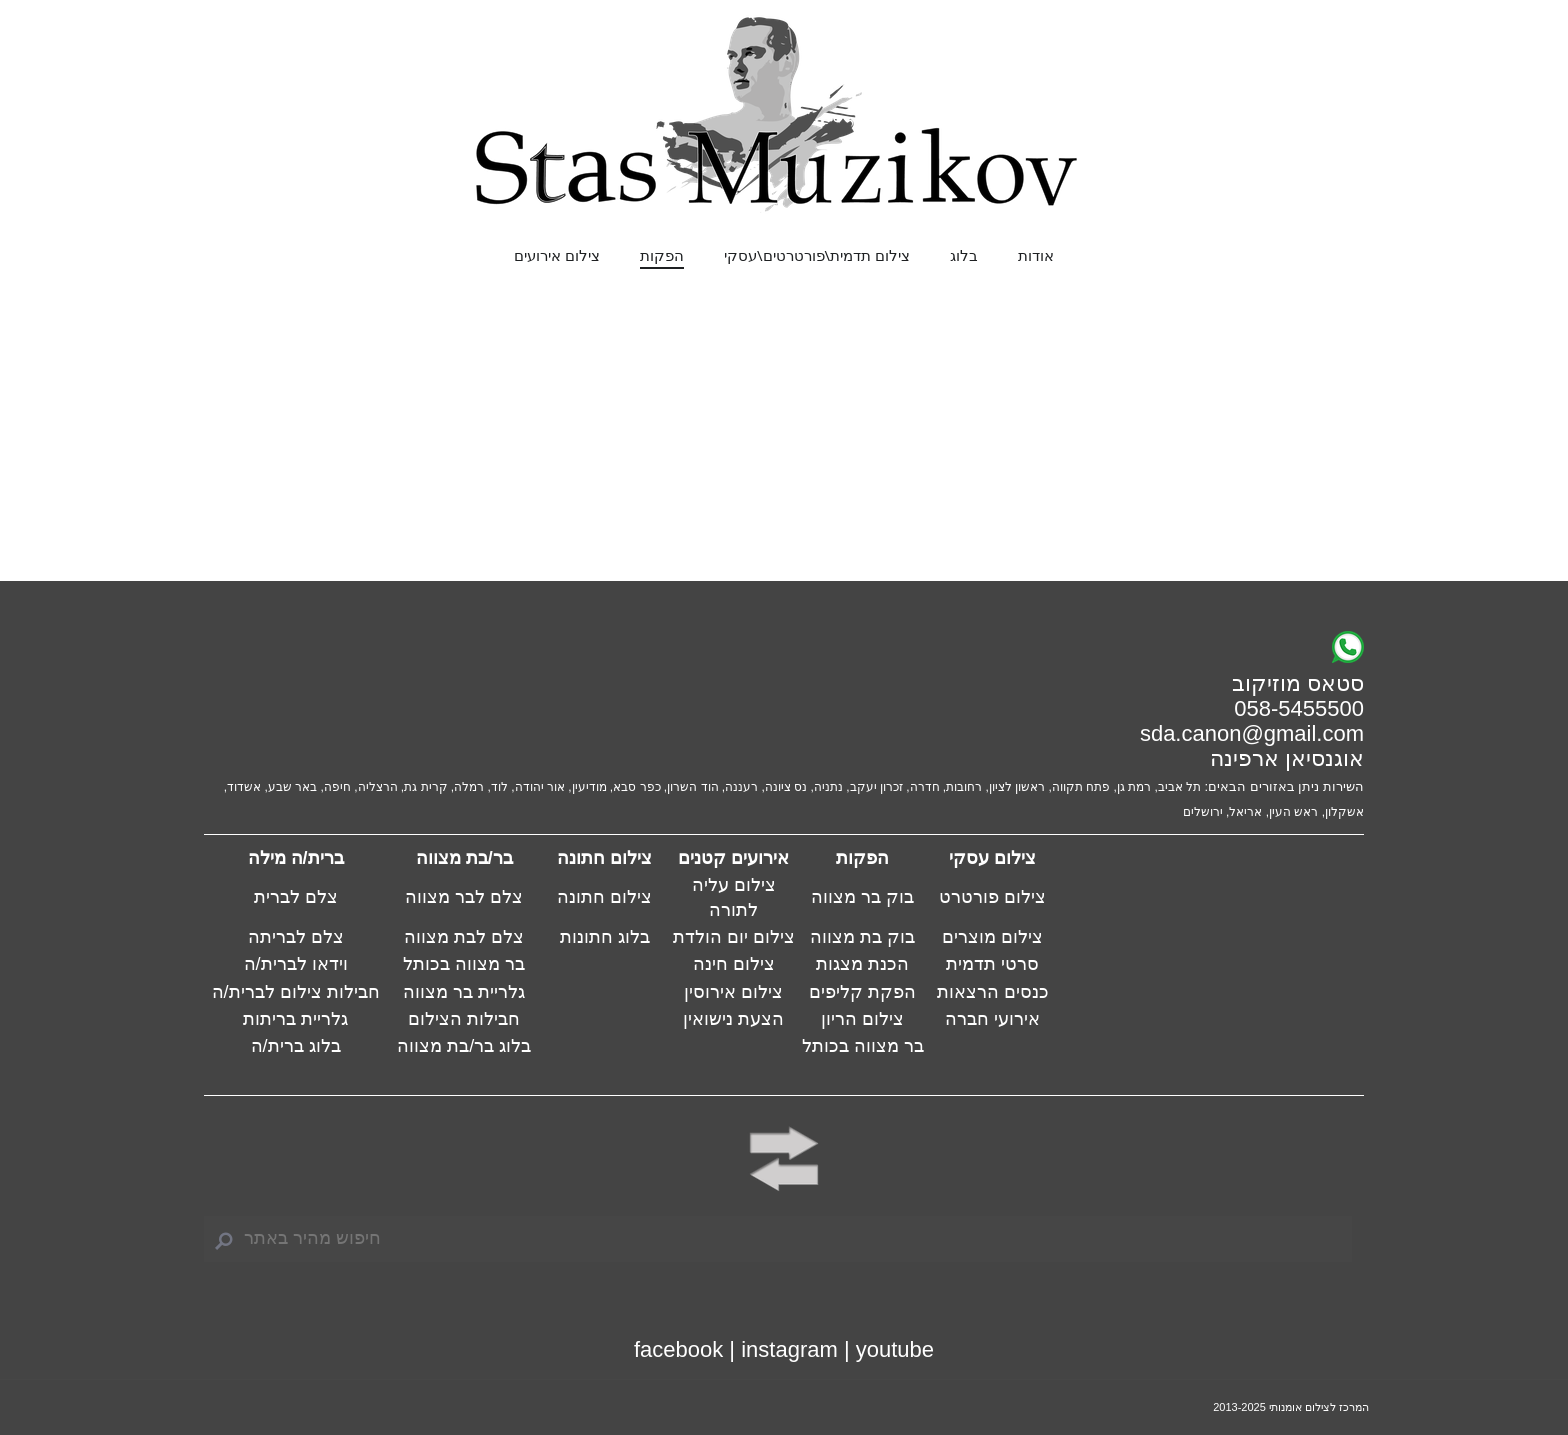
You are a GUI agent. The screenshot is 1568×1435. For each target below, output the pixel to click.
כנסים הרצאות (993, 992)
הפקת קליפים (862, 992)
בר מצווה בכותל (464, 964)
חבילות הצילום (464, 1019)
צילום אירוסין (733, 992)
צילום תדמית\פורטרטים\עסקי (817, 255)
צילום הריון (862, 1019)
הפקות (662, 255)
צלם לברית (296, 897)
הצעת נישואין (733, 1019)
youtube (895, 1349)
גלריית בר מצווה (464, 992)
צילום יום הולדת (734, 937)
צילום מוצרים (992, 937)
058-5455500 (1299, 708)
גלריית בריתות (295, 1019)
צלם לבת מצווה (464, 937)
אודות (1036, 255)
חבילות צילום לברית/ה (296, 992)
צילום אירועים (557, 255)
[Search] (778, 1238)
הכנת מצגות (862, 964)
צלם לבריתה (296, 937)
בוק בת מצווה (862, 937)
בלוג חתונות (605, 937)
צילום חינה (734, 964)
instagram (789, 1349)
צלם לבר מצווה (464, 897)
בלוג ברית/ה (296, 1046)
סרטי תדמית (992, 964)
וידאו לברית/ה (296, 964)
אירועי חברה (992, 1019)
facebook (678, 1349)
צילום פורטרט (992, 897)
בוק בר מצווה (862, 897)
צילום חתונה (604, 897)
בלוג (964, 255)
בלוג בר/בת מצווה (464, 1046)
